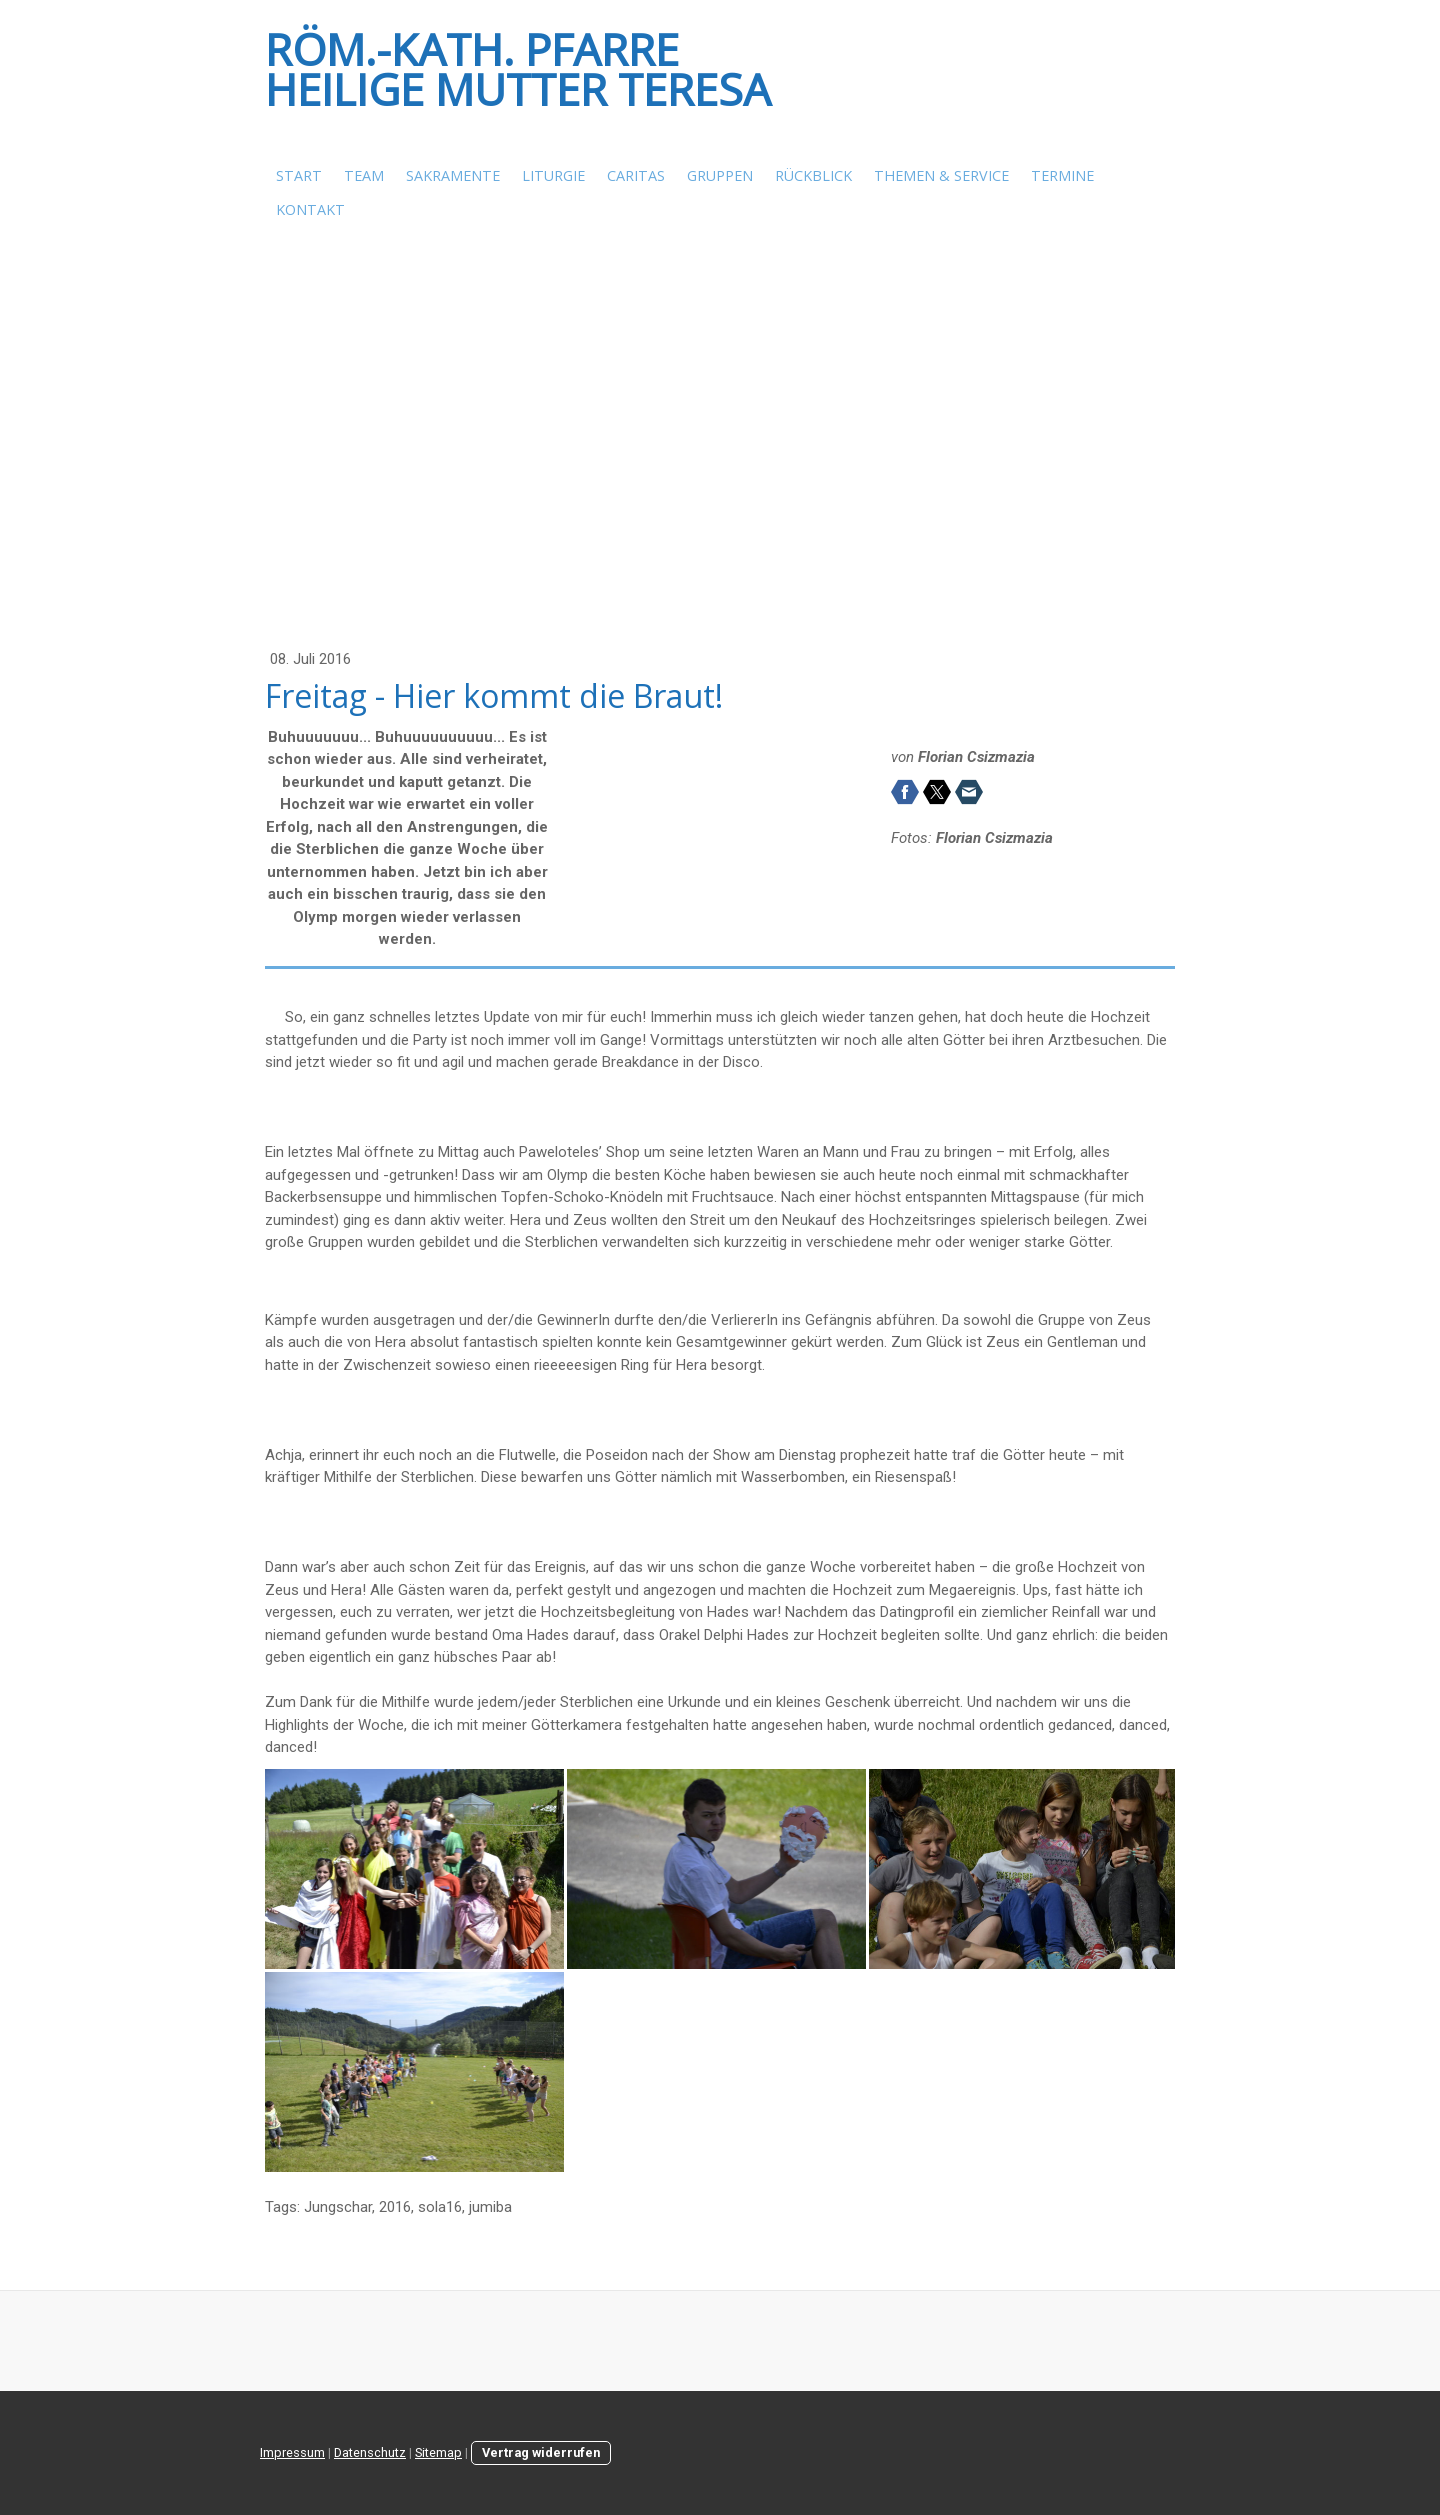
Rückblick (813, 175)
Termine (1062, 175)
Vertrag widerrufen (541, 2452)
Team (364, 175)
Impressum (292, 2452)
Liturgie (553, 175)
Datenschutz (370, 2452)
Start (299, 175)
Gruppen (720, 175)
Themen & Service (941, 175)
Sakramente (453, 175)
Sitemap (438, 2452)
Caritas (636, 175)
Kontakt (310, 209)
